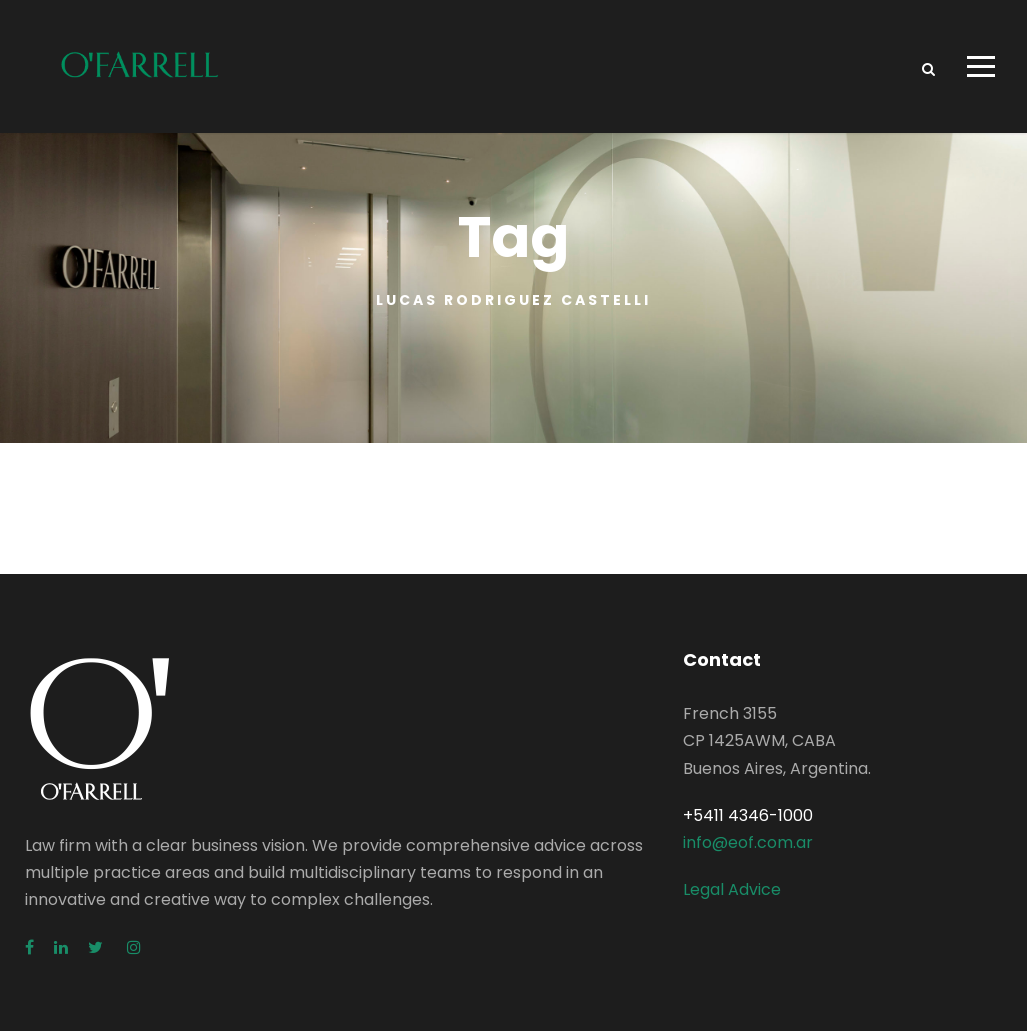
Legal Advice (732, 890)
